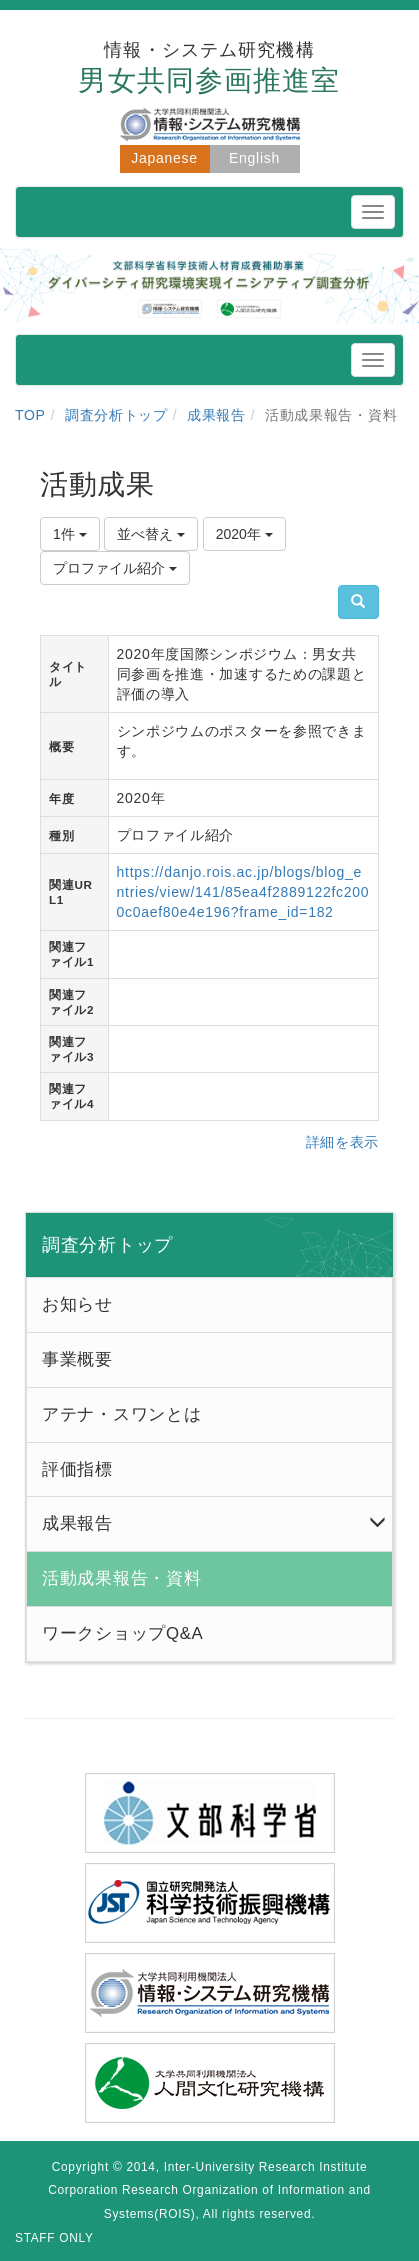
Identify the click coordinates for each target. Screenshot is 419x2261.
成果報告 (216, 415)
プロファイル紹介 (115, 568)
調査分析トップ (116, 415)
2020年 (244, 534)
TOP (30, 415)
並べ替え (151, 534)
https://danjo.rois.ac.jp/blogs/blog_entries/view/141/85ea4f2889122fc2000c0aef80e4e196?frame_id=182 (243, 892)
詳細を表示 (343, 1142)
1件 (70, 534)
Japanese (164, 158)
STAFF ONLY (54, 2238)
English (254, 158)
